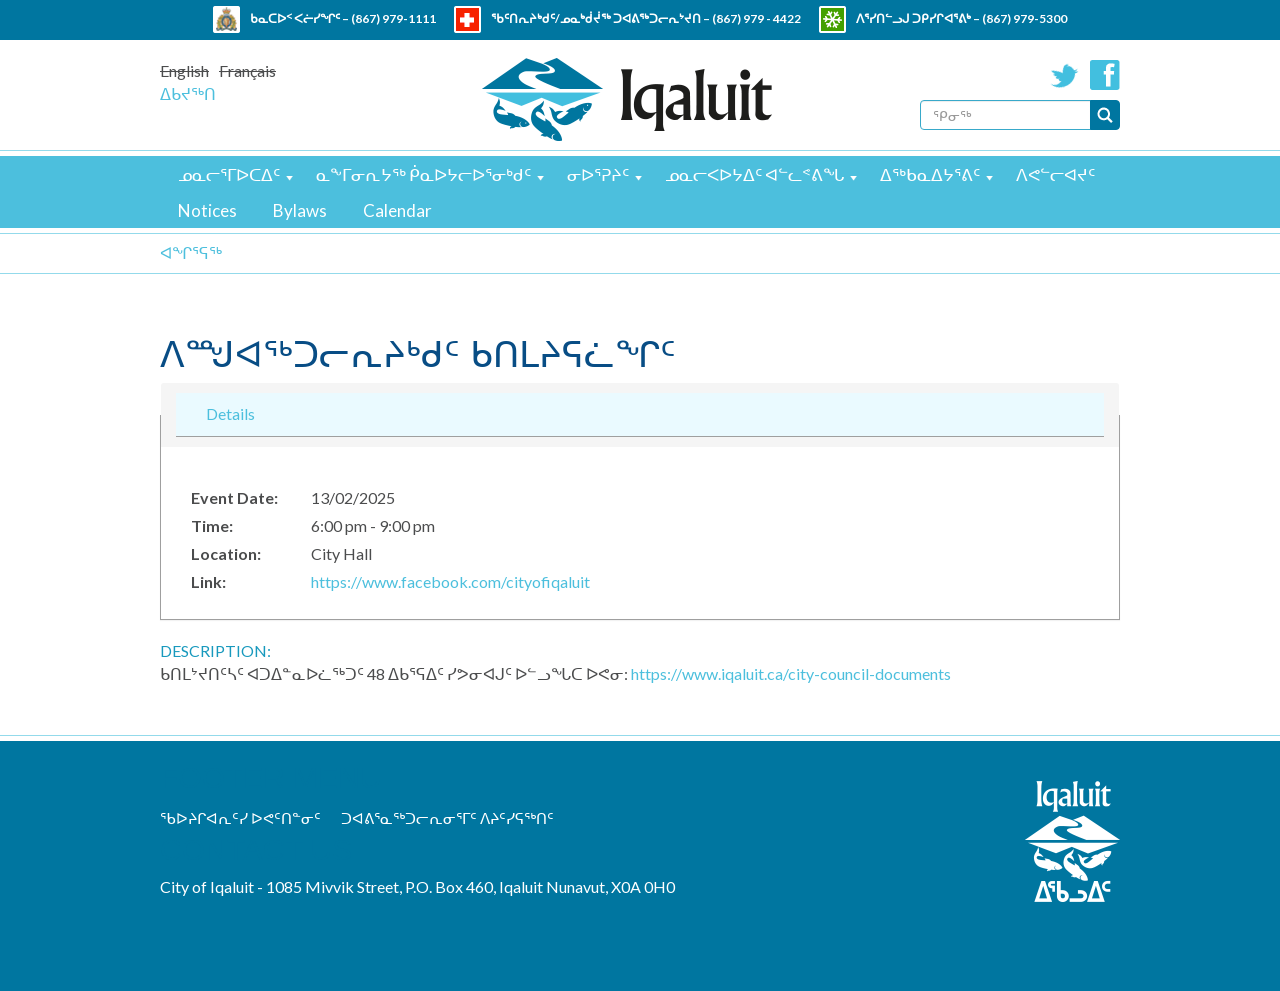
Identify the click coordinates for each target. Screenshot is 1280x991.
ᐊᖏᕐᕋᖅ (191, 252)
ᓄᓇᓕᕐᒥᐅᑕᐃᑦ (229, 174)
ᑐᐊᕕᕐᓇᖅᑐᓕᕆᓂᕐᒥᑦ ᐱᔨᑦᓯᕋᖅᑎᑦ (447, 818)
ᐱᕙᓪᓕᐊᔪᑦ (1055, 174)
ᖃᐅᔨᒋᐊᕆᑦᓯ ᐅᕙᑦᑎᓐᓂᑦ (240, 818)
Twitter (1065, 75)
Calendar (397, 210)
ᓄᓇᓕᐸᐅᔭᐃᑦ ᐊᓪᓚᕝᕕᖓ (754, 174)
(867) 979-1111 (393, 18)
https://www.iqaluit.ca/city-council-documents (791, 673)
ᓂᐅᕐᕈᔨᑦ (598, 174)
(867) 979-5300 (1024, 18)
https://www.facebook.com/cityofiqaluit (450, 581)
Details (230, 413)
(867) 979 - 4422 (756, 18)
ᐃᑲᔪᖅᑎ (188, 93)
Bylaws (300, 210)
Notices (207, 210)
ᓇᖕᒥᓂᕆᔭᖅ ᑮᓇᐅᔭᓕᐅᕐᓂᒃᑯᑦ (423, 174)
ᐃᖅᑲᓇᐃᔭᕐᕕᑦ (930, 174)
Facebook (1105, 75)
